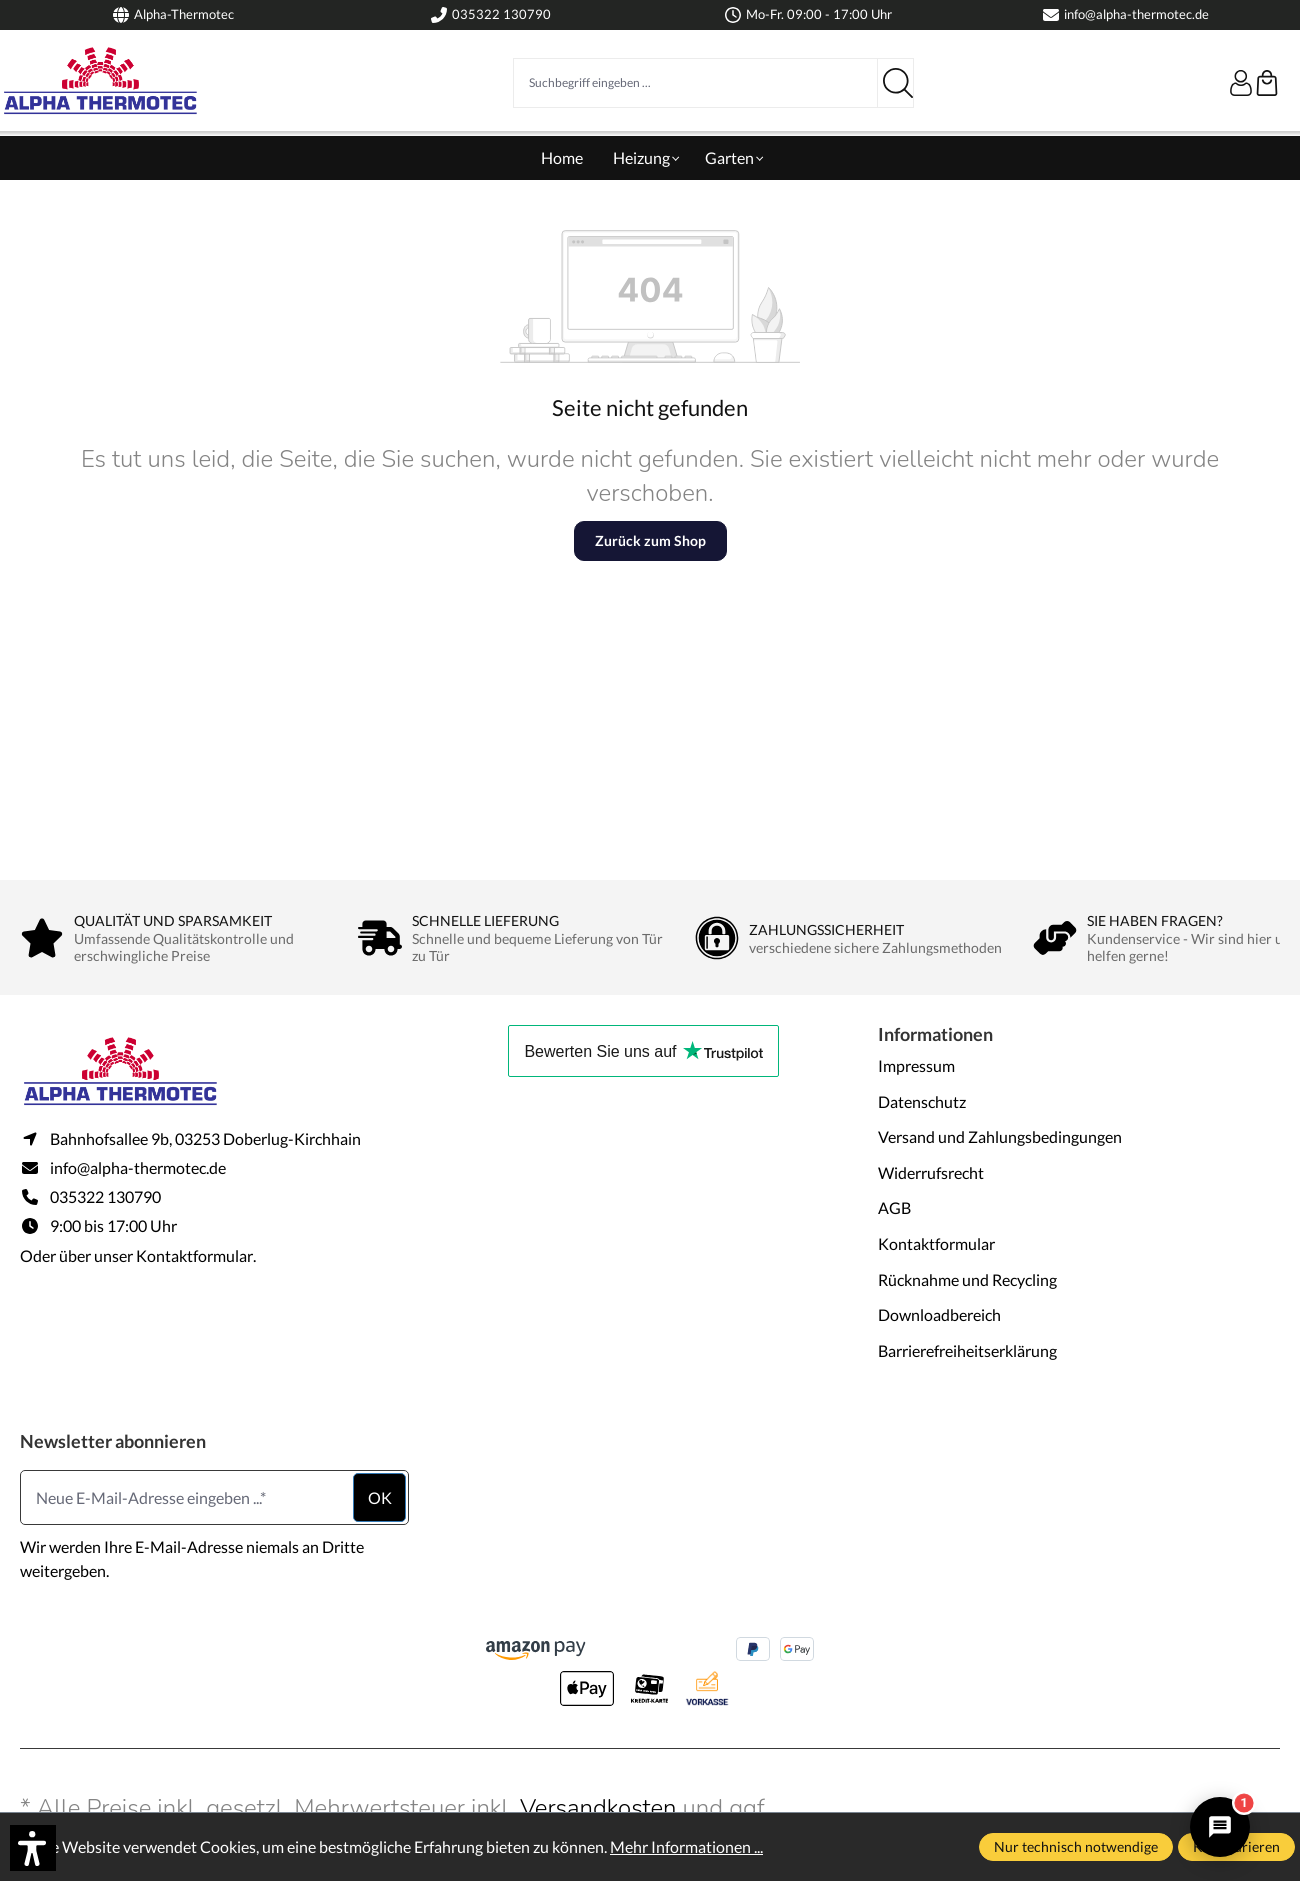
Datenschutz (922, 1101)
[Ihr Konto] (1241, 83)
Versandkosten (598, 1808)
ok (380, 1497)
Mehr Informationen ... (686, 1846)
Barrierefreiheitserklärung (967, 1350)
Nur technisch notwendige (1076, 1846)
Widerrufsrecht (931, 1172)
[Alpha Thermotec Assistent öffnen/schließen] (1220, 1827)
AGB (894, 1207)
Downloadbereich (939, 1314)
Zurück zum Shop (650, 540)
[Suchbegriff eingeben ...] (695, 83)
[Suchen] (896, 83)
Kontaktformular (194, 1255)
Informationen (935, 1034)
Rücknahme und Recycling (967, 1279)
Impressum (916, 1065)
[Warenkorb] (1267, 83)
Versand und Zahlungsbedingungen (1000, 1136)
